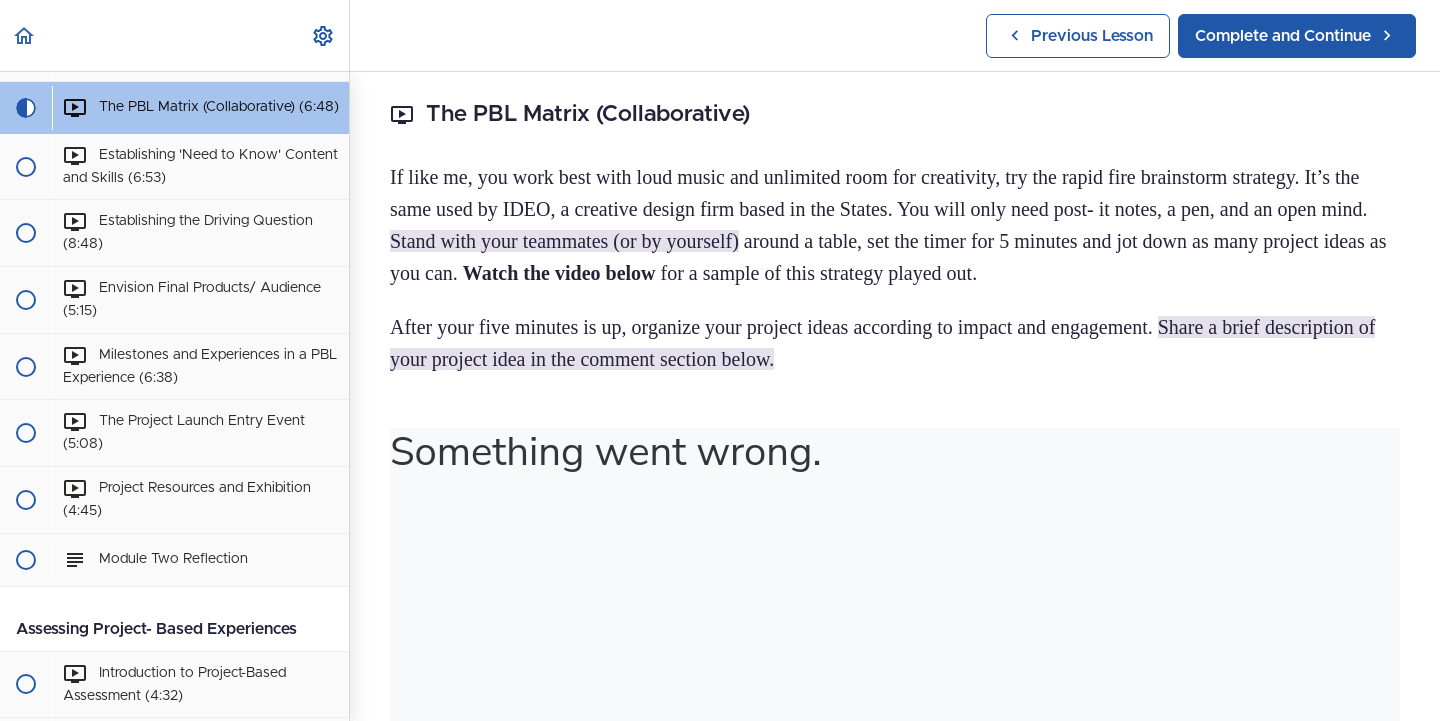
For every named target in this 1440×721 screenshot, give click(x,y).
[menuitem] (324, 35)
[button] (25, 35)
